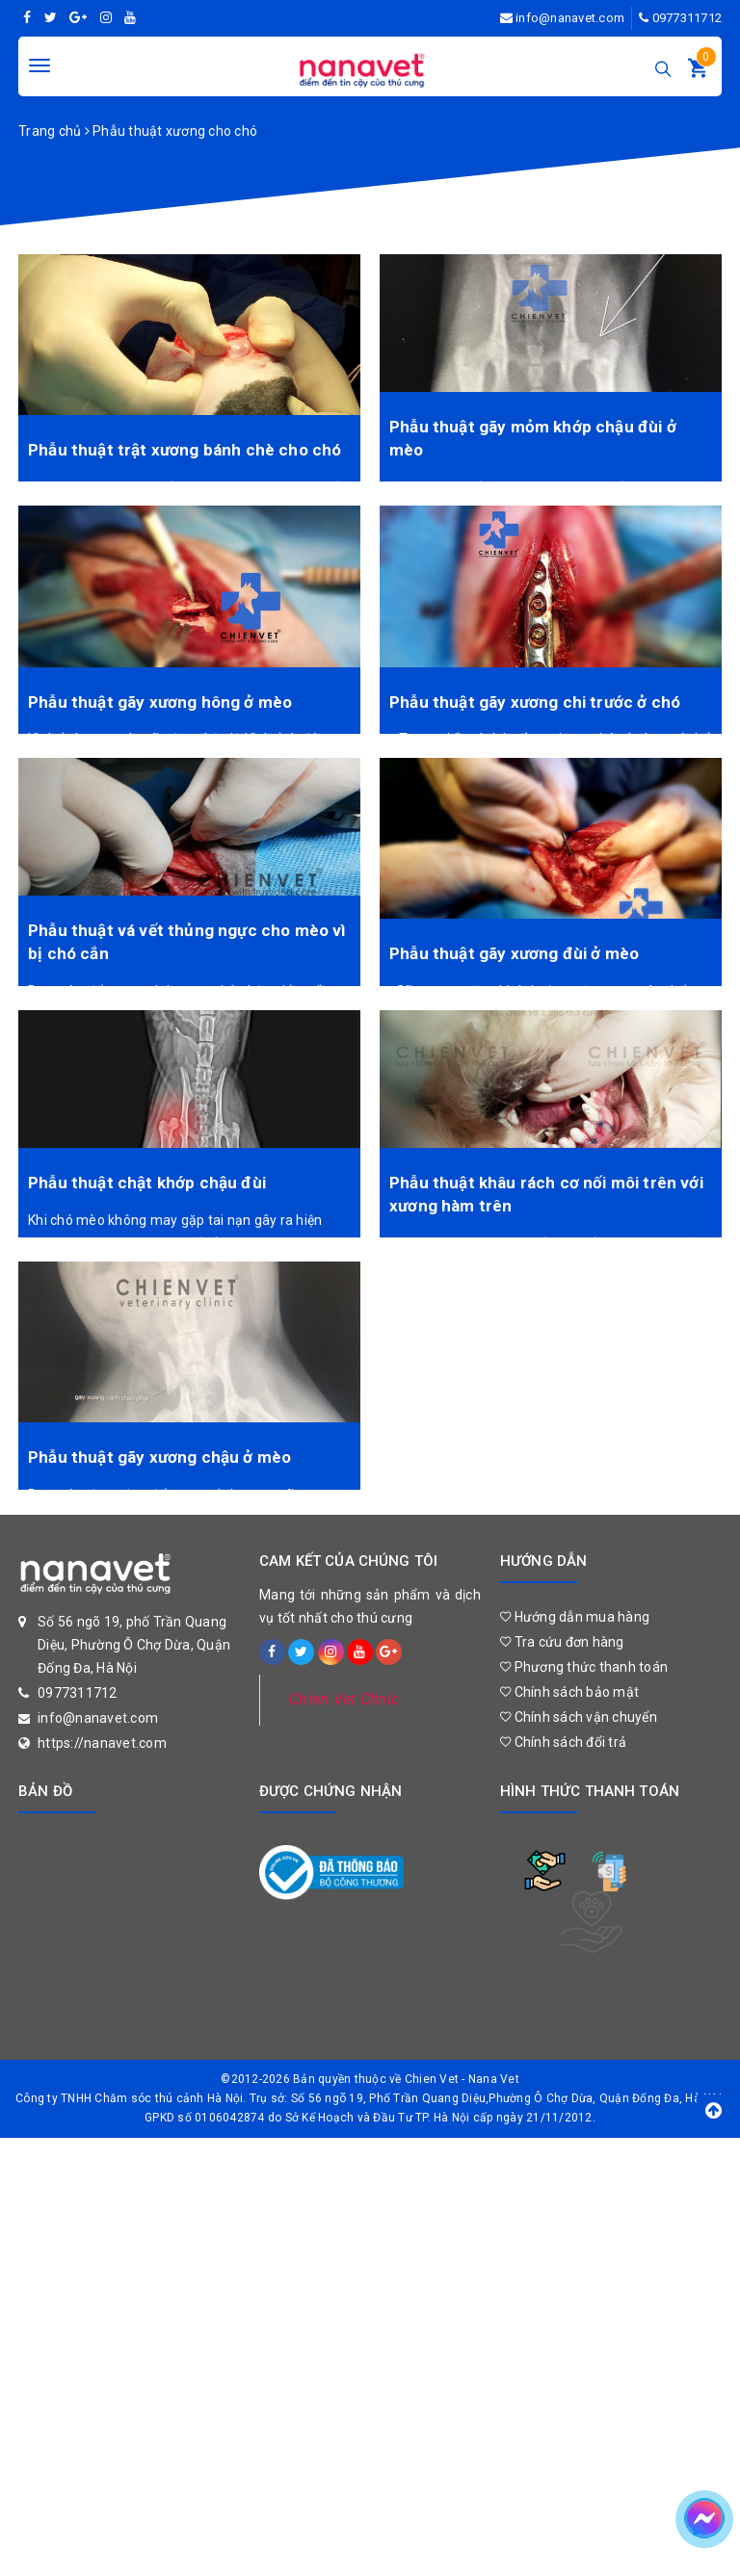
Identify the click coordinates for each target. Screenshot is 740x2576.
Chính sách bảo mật (569, 1692)
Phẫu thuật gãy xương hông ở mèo (160, 702)
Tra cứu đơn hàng (562, 1642)
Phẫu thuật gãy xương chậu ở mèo (159, 1457)
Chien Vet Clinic (344, 1699)
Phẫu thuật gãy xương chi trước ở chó (534, 702)
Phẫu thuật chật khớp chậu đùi (147, 1182)
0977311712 (687, 18)
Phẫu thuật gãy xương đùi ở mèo (514, 953)
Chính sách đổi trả (563, 1742)
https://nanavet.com (102, 1743)
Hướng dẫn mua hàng (574, 1617)
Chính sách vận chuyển (578, 1717)
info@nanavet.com (569, 18)
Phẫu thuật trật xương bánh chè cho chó (184, 449)
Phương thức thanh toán (584, 1667)
